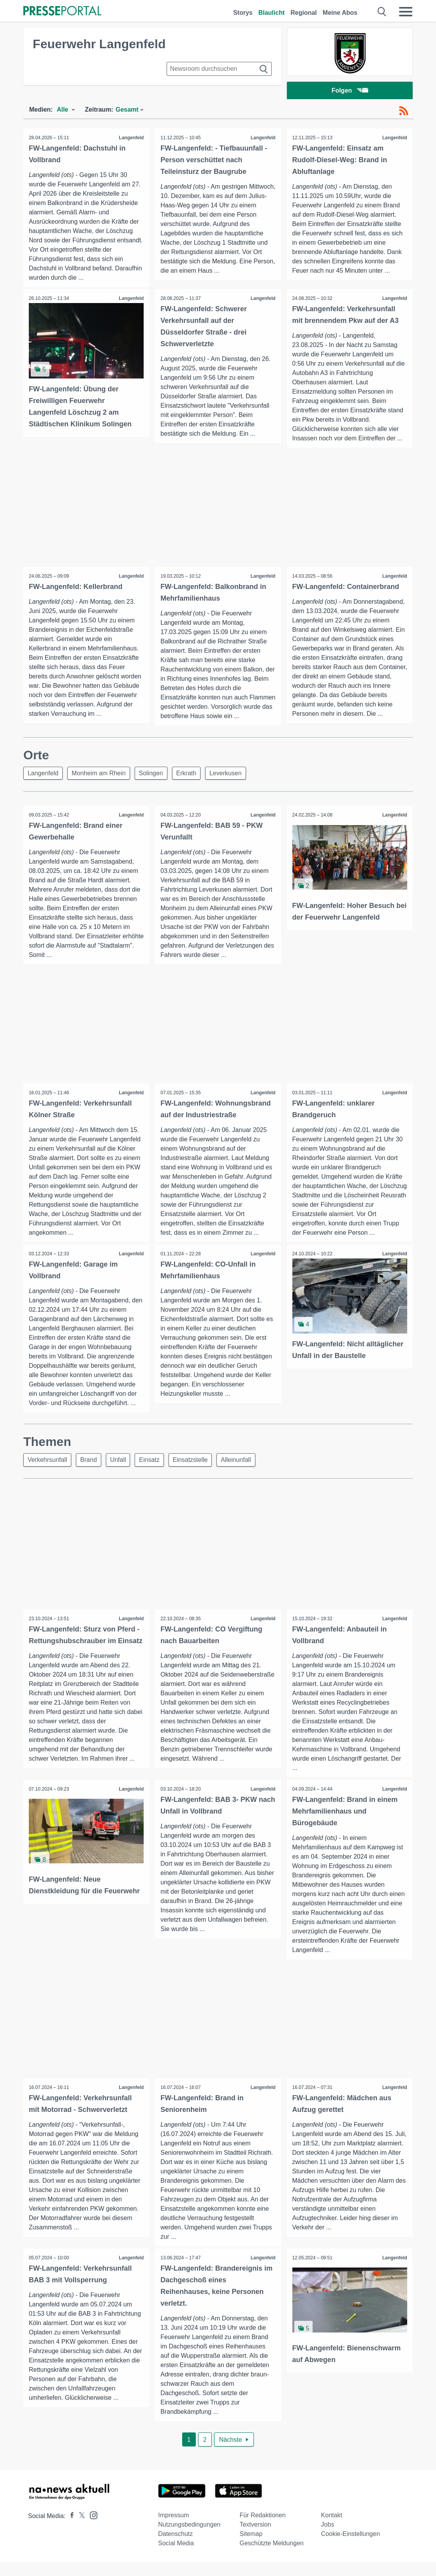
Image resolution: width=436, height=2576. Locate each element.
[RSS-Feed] (404, 112)
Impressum (173, 2529)
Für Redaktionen (262, 2529)
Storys (243, 12)
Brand (91, 1472)
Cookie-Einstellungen (350, 2547)
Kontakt (331, 2529)
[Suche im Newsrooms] (219, 69)
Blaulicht (271, 12)
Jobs (327, 2538)
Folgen (350, 91)
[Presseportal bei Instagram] (91, 2528)
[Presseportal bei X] (79, 2530)
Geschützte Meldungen (271, 2557)
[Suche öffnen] (382, 11)
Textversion (255, 2538)
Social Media (176, 2557)
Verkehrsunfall (48, 1472)
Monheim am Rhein (101, 775)
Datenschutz (175, 2547)
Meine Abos (340, 12)
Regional (303, 12)
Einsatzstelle (197, 1472)
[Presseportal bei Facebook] (69, 2530)
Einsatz (155, 1472)
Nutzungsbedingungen (189, 2538)
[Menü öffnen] (406, 11)
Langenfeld (130, 139)
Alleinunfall (245, 1472)
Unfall (122, 1472)
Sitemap (250, 2547)
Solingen (155, 775)
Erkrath (192, 775)
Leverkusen (233, 775)
